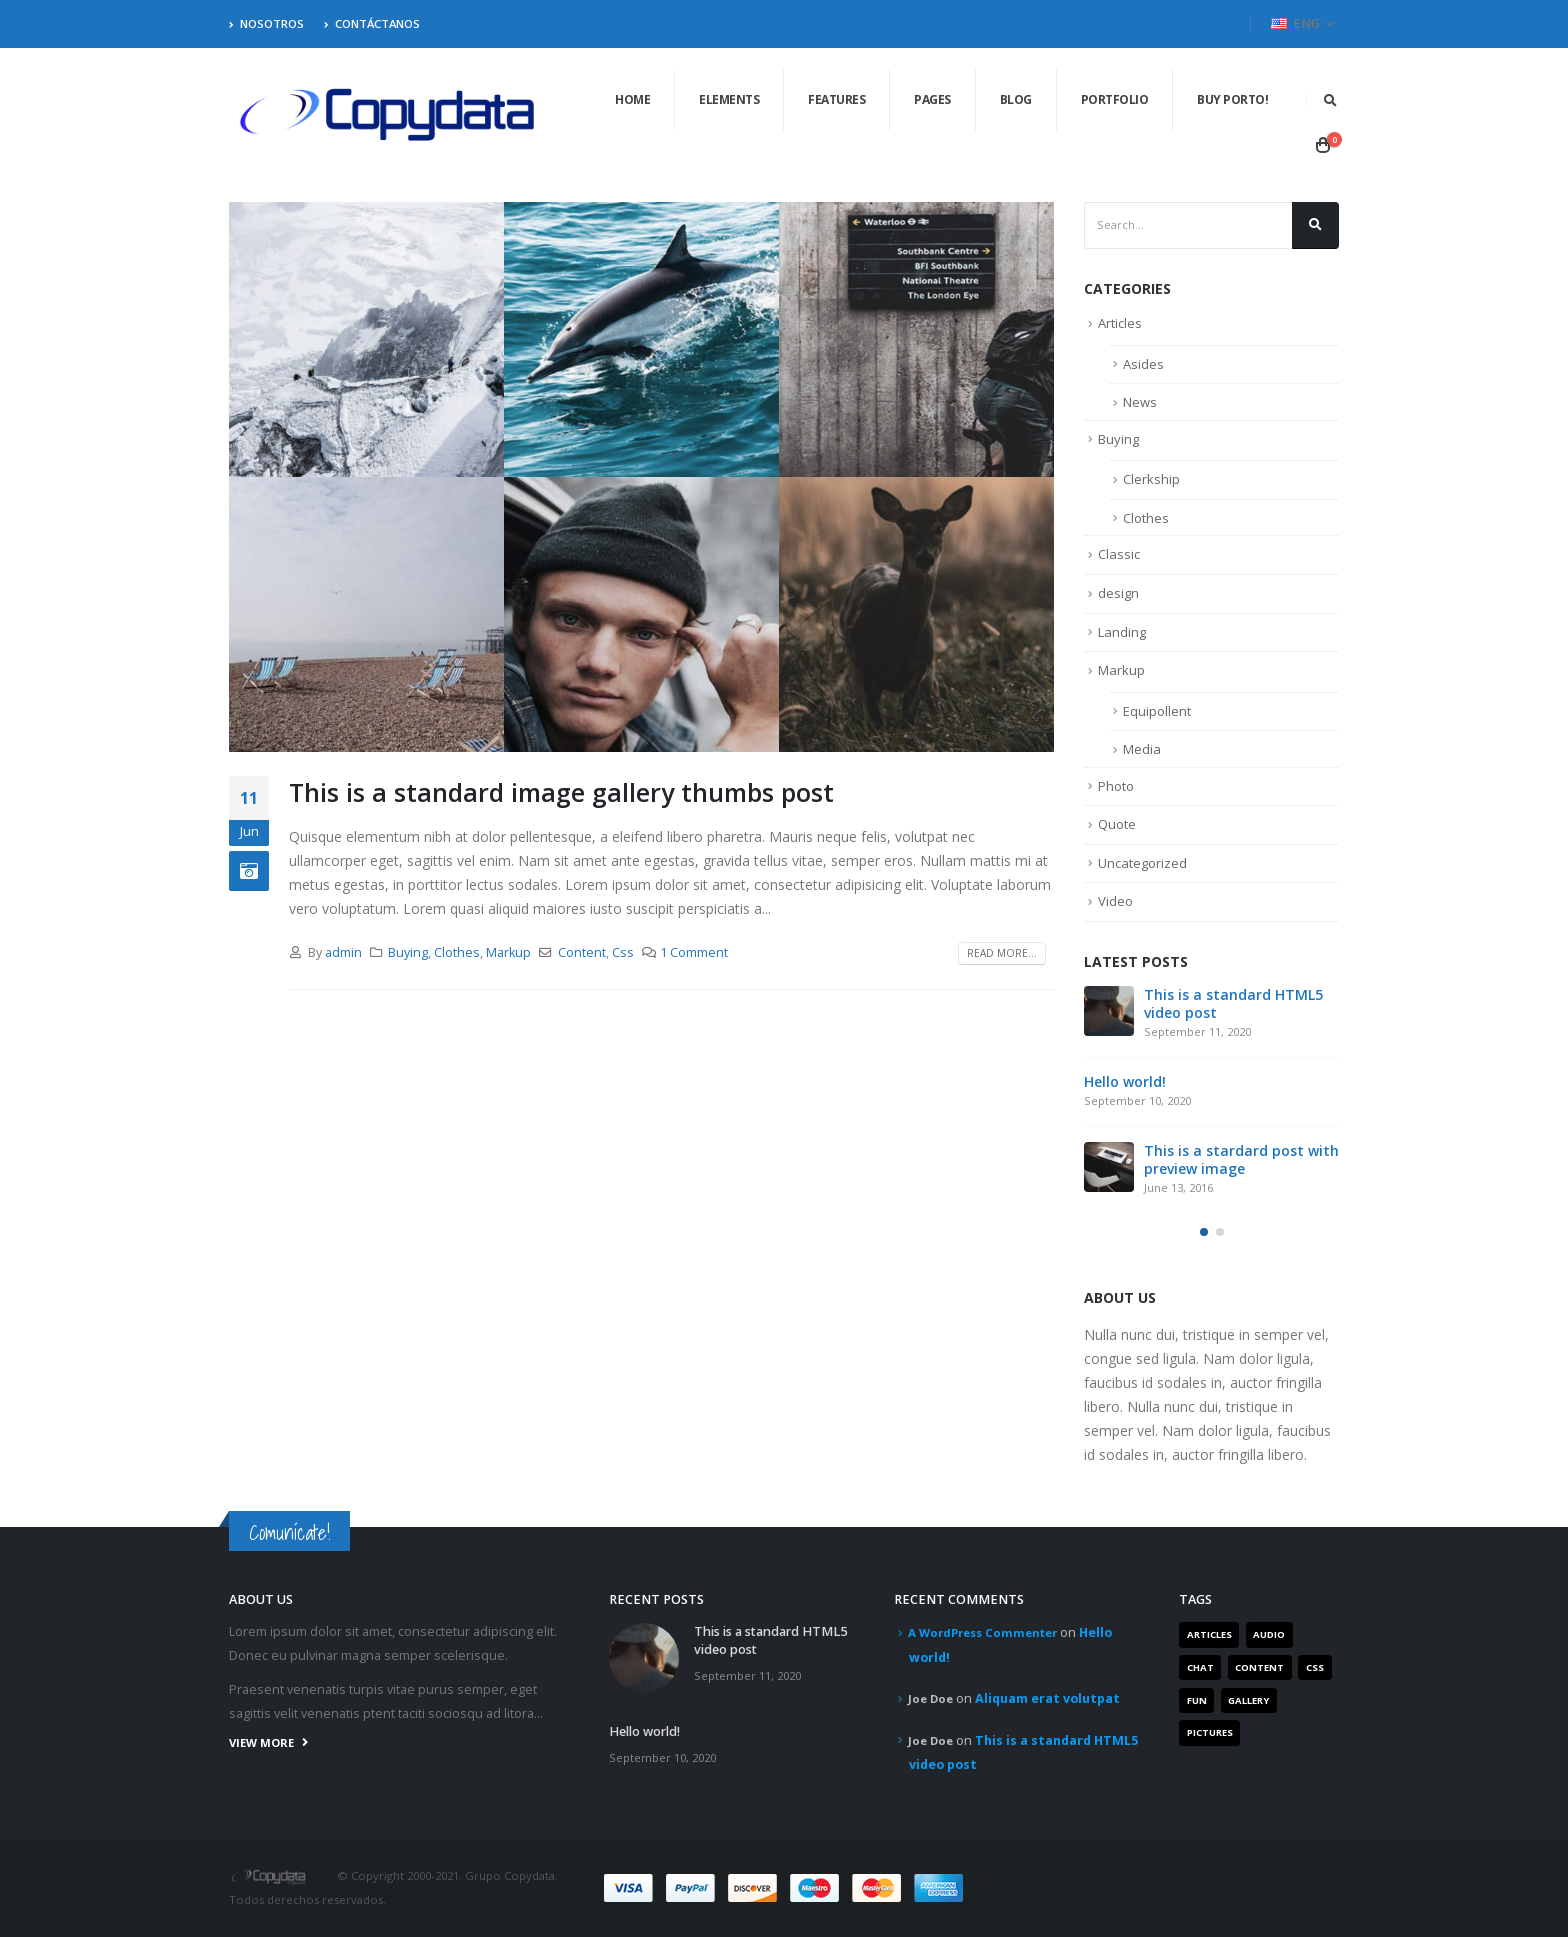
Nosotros (266, 23)
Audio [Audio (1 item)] (1269, 1634)
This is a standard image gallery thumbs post (561, 792)
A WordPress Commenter (982, 1632)
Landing (1122, 632)
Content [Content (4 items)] (1259, 1667)
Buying (408, 952)
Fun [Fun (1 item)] (1197, 1700)
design (1118, 593)
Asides (1143, 364)
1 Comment (694, 952)
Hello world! (1125, 1081)
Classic (1119, 554)
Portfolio (1115, 99)
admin (343, 952)
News (1140, 402)
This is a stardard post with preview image (1241, 1159)
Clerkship (1151, 479)
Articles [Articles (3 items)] (1209, 1634)
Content (582, 952)
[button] (1204, 1232)
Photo (1116, 786)
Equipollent (1157, 711)
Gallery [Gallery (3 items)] (1248, 1700)
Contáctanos (372, 23)
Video (1115, 901)
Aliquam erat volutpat (1047, 1698)
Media (1142, 749)
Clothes (457, 952)
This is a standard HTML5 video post (1233, 1003)
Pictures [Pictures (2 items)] (1210, 1732)
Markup (508, 952)
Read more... (1002, 953)
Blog (1016, 99)
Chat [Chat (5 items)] (1200, 1667)
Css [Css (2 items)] (1315, 1667)
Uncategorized (1142, 863)
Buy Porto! (1232, 99)
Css (623, 952)
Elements (729, 99)
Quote (1117, 824)
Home (632, 99)
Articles (1120, 323)
